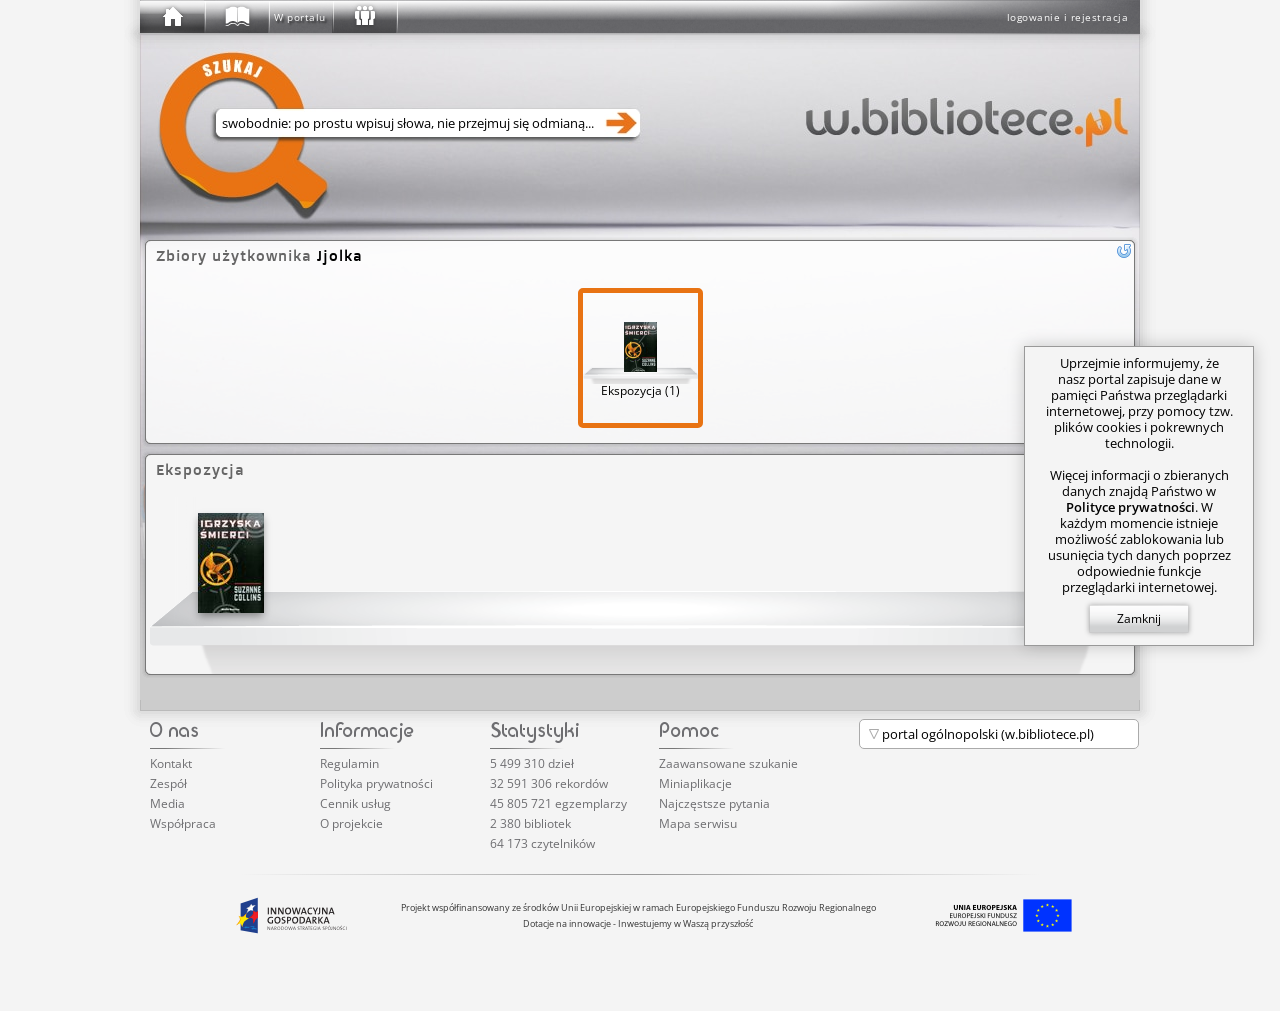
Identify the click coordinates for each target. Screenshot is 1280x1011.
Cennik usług (355, 803)
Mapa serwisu (698, 823)
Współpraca (183, 823)
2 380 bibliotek (530, 823)
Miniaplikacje (695, 783)
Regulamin (349, 763)
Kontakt (171, 763)
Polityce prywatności (1130, 507)
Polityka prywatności (376, 783)
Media (167, 803)
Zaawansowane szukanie (728, 763)
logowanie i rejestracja (1068, 17)
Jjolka (340, 255)
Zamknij (1139, 618)
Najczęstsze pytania (714, 803)
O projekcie (351, 823)
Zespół (168, 783)
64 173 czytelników (542, 843)
